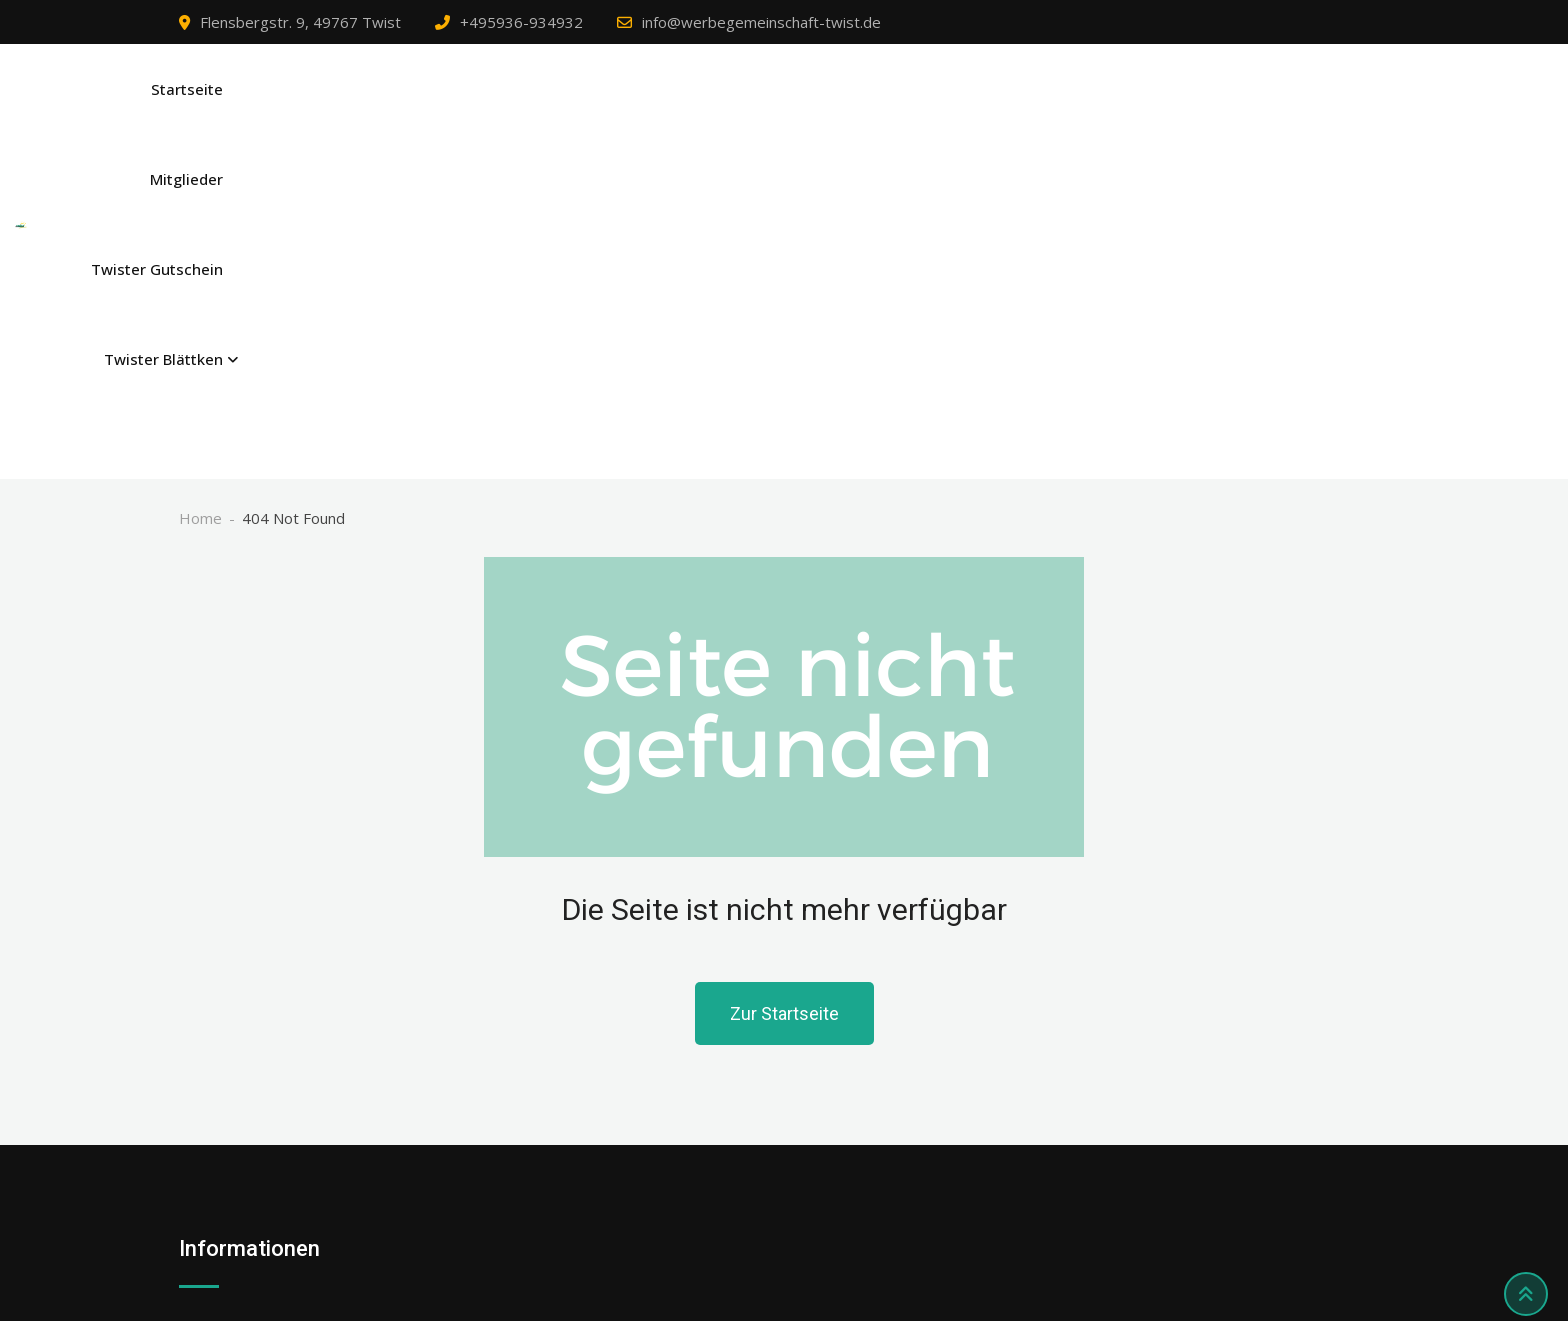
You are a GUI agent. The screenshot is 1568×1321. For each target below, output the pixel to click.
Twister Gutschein (1155, 111)
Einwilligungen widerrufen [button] (266, 1185)
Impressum (218, 1033)
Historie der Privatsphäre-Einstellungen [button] (316, 1147)
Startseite (912, 111)
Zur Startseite (784, 713)
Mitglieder (1018, 111)
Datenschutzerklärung (254, 1071)
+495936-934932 (521, 22)
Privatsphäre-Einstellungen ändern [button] (298, 1109)
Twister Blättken (1314, 111)
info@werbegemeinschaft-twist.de (761, 22)
